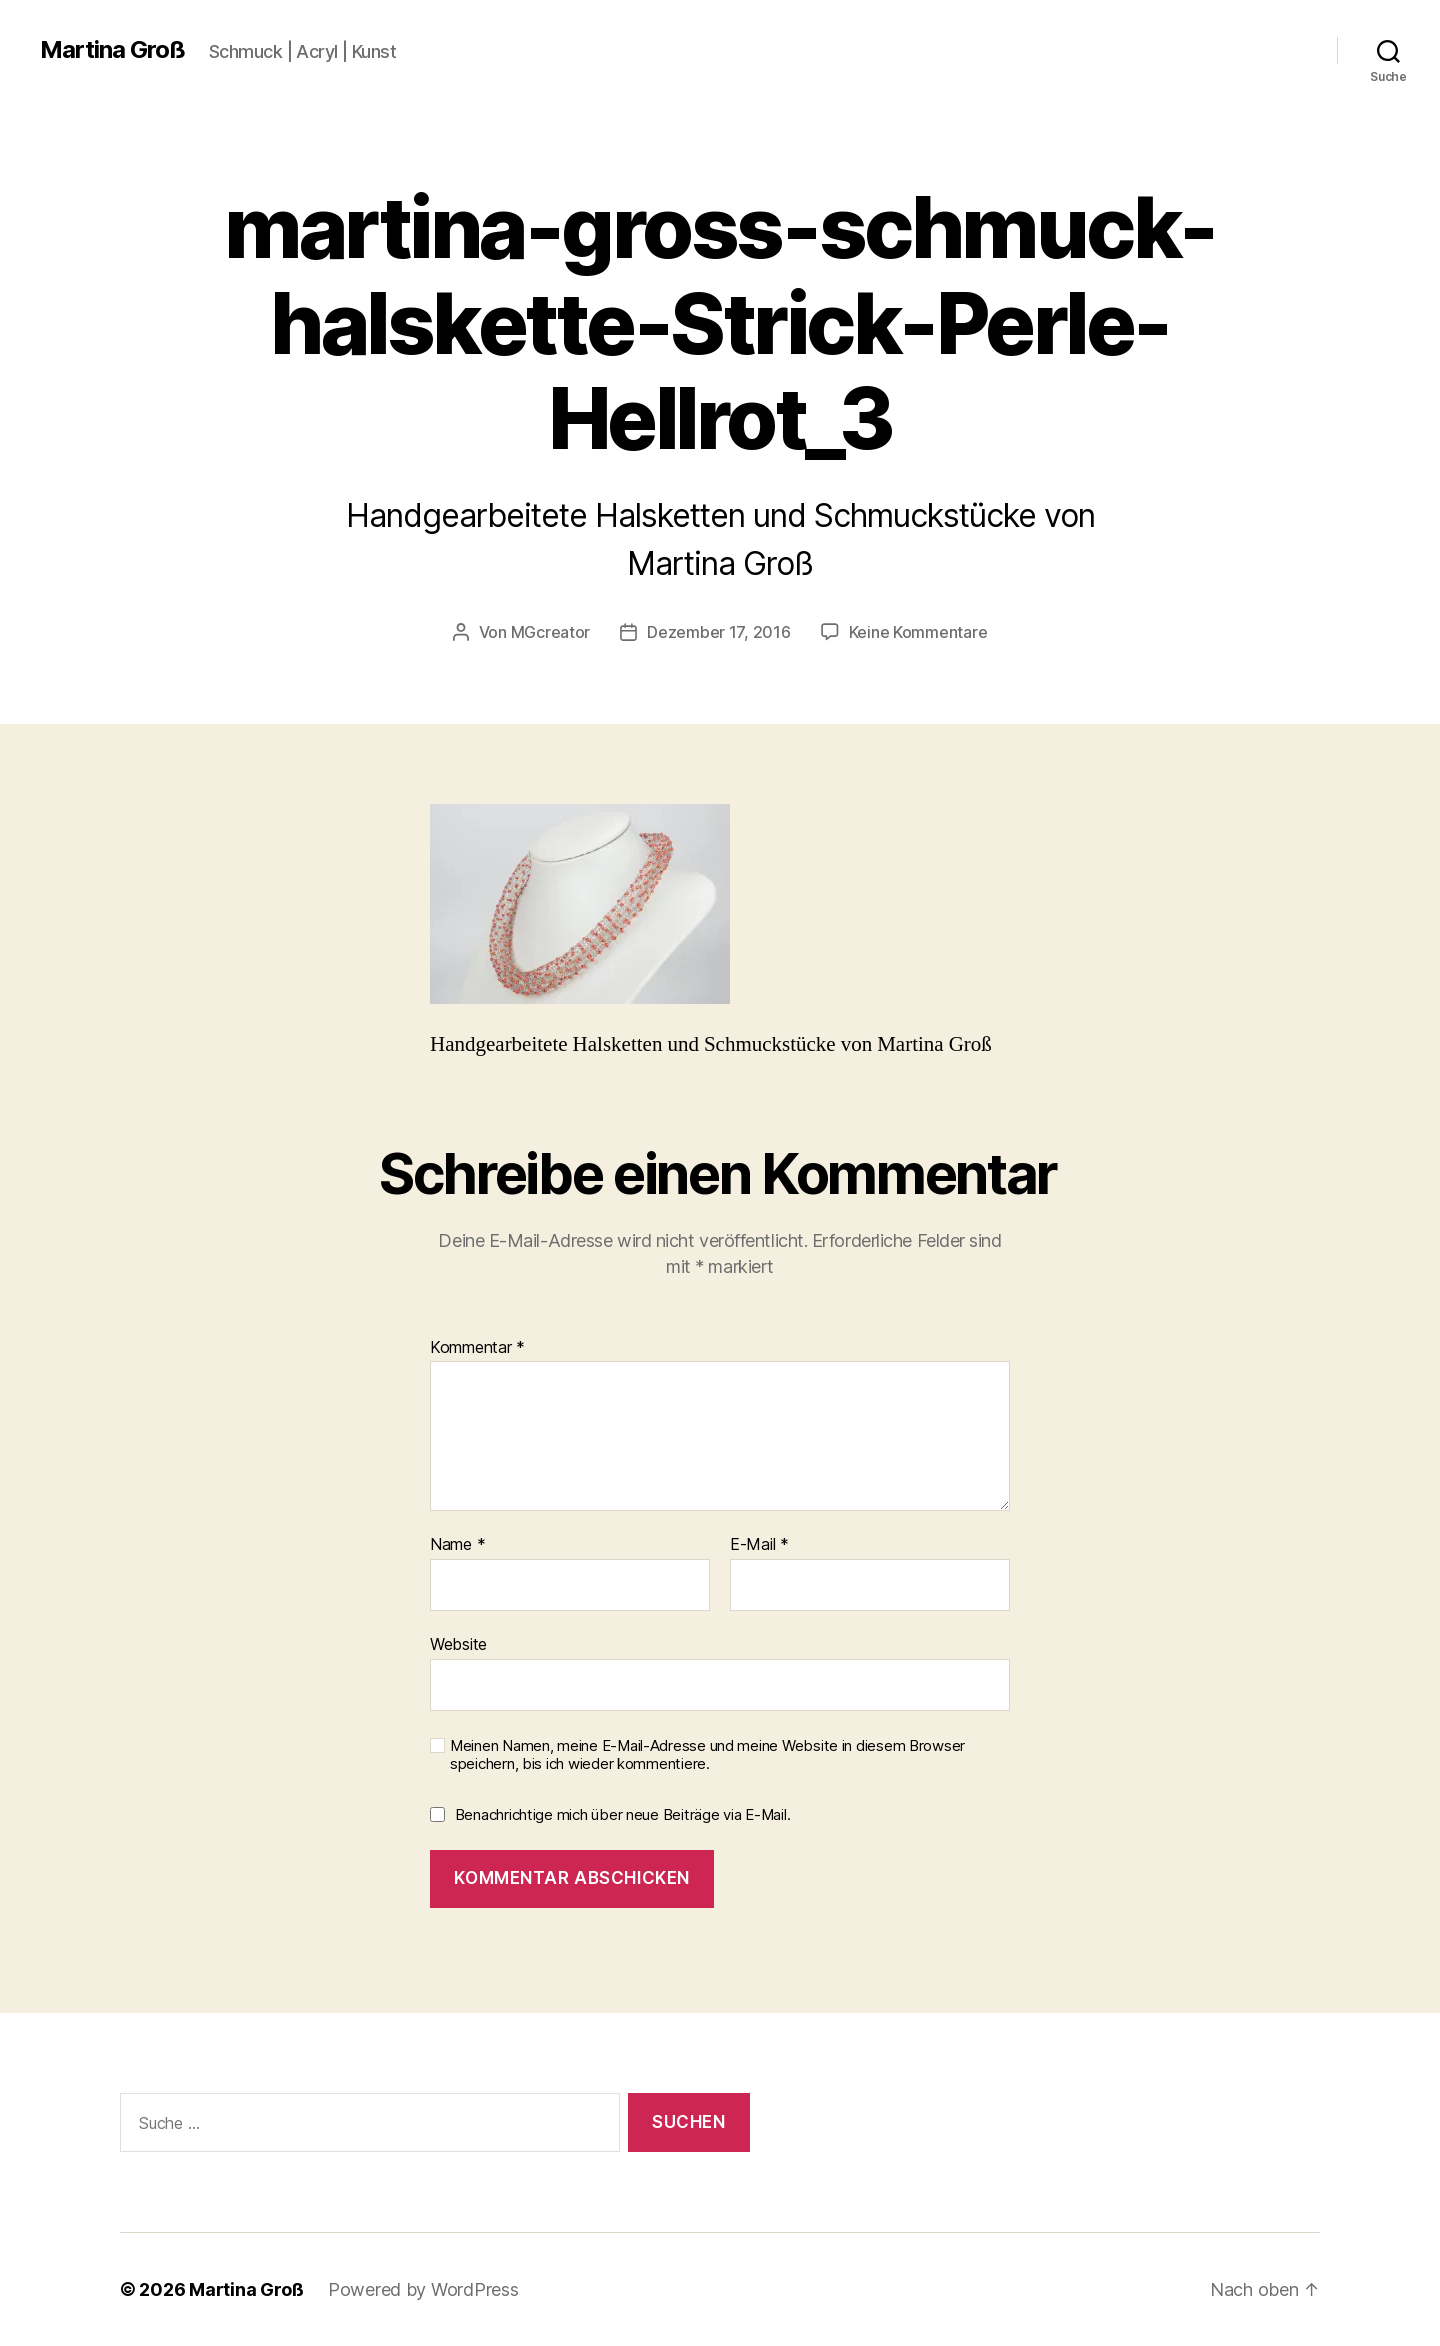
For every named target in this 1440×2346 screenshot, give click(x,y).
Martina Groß (112, 50)
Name (457, 1545)
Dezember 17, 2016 (718, 632)
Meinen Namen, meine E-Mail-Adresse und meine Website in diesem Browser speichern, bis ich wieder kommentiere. (707, 1755)
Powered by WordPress (423, 2289)
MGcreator (551, 632)
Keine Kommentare (918, 632)
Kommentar (477, 1348)
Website (458, 1644)
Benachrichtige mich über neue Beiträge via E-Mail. (623, 1814)
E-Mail (759, 1545)
